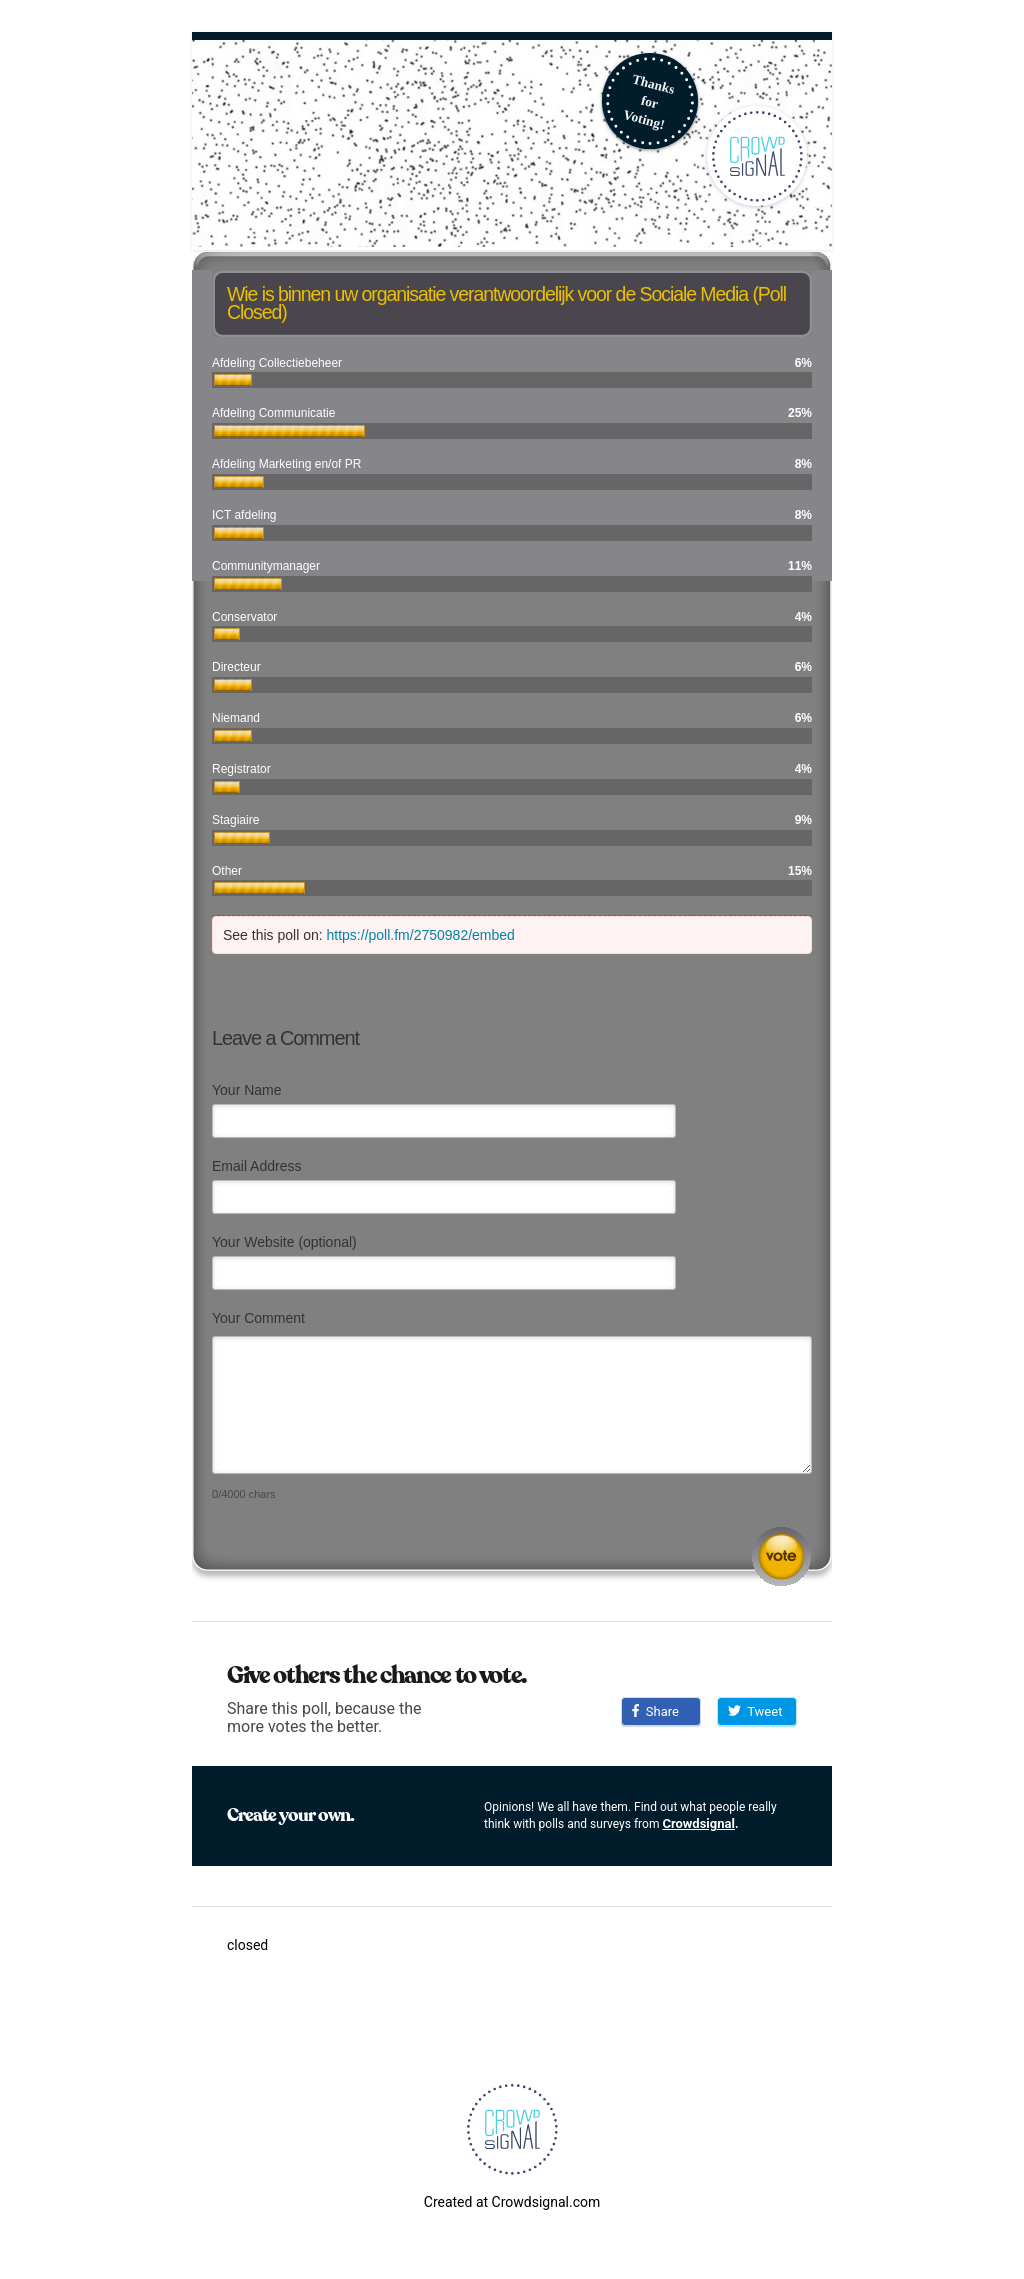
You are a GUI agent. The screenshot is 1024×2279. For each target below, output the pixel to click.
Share (655, 1711)
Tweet (755, 1711)
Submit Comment (781, 1556)
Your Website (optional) (284, 1242)
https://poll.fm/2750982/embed (421, 935)
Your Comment (258, 1318)
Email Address (256, 1166)
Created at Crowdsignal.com (512, 2202)
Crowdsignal (698, 1823)
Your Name (247, 1090)
